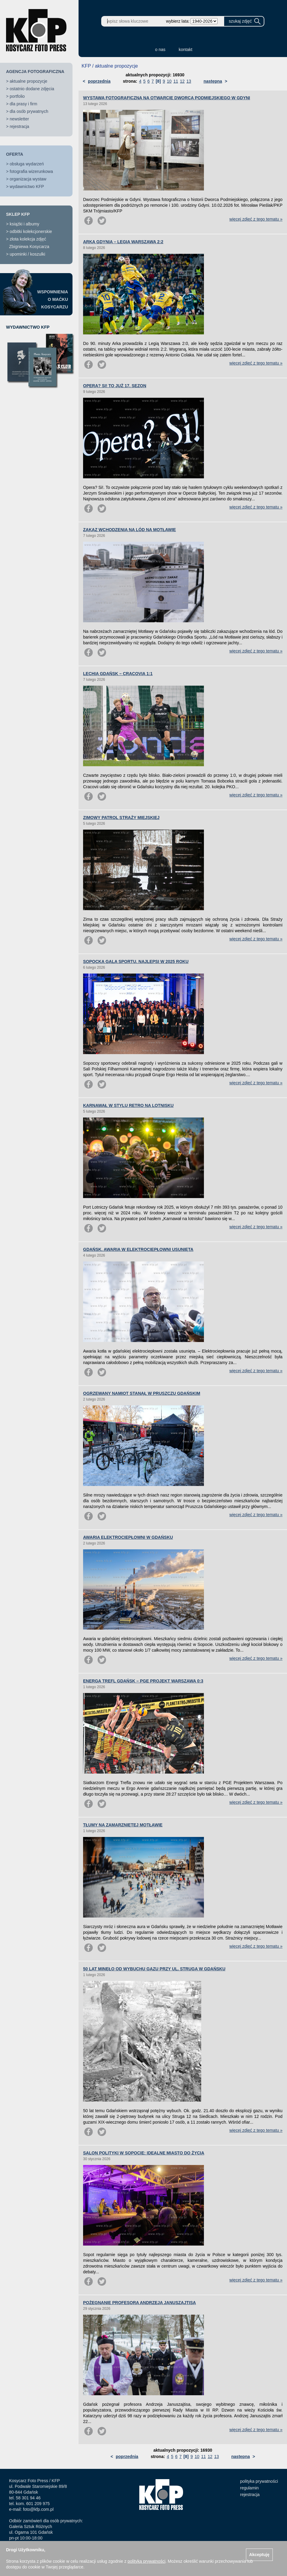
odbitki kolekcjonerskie (31, 231)
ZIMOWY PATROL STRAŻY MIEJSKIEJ (121, 817)
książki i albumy (24, 224)
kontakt (185, 49)
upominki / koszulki (27, 254)
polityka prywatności (259, 2481)
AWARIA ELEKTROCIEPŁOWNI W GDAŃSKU (128, 1537)
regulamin (249, 2487)
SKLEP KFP (18, 214)
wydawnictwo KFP (27, 186)
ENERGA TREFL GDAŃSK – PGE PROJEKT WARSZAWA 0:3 (143, 1681)
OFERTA (14, 154)
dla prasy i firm (23, 103)
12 (182, 81)
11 (175, 81)
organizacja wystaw (28, 179)
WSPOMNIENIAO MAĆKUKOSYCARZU (52, 299)
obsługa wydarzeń (27, 163)
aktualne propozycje (28, 81)
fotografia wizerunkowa (31, 171)
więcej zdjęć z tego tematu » (255, 219)
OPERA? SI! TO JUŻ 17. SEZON (114, 385)
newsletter (19, 118)
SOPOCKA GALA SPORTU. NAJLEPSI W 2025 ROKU (136, 961)
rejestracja (19, 126)
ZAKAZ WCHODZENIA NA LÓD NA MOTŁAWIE (129, 529)
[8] (158, 81)
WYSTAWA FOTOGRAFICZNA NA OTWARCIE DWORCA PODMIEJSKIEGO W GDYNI (166, 97)
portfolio (17, 96)
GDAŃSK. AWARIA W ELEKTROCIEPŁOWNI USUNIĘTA (138, 1249)
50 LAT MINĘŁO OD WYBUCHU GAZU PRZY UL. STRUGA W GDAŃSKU (154, 1968)
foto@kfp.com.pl (38, 2509)
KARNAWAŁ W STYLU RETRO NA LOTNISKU (128, 1105)
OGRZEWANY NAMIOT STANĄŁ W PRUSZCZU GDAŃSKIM (141, 1393)
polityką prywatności (146, 2561)
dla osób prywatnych (29, 111)
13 (188, 81)
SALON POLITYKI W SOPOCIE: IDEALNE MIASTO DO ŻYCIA (143, 2152)
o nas (160, 49)
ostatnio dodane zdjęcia (32, 88)
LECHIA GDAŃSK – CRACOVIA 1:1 (118, 673)
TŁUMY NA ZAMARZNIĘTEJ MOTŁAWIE (123, 1824)
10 (169, 81)
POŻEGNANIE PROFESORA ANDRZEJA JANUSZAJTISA (139, 2302)
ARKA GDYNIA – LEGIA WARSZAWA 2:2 (123, 241)
